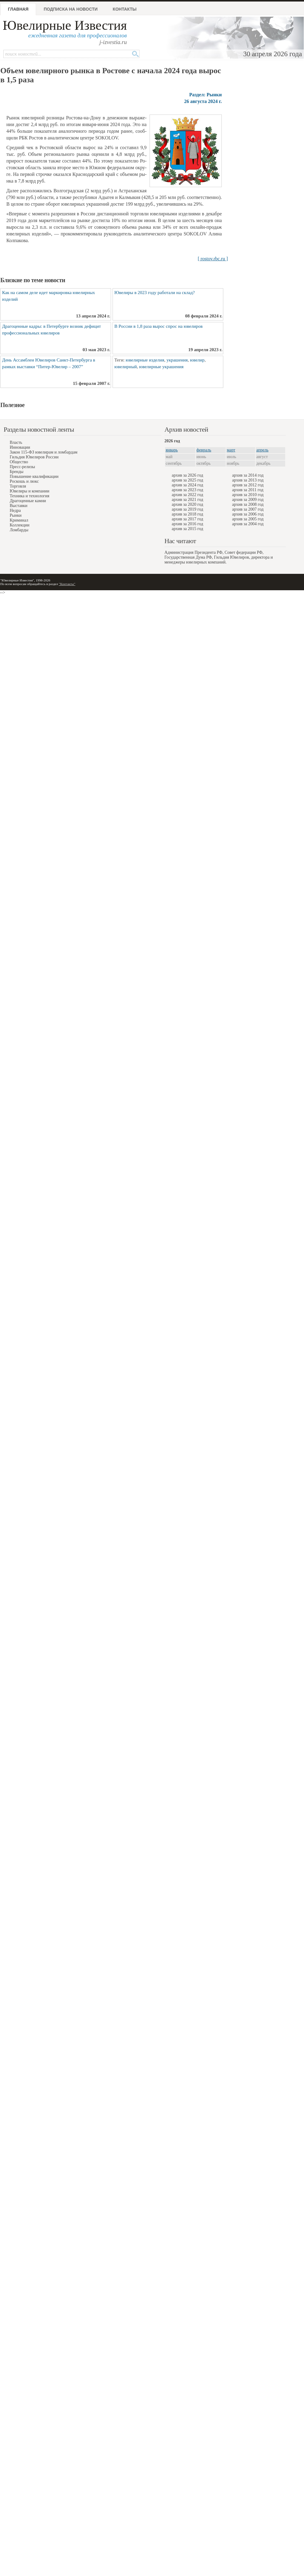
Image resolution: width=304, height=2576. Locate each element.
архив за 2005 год (248, 519)
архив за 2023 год (187, 490)
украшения (177, 360)
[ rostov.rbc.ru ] (213, 258)
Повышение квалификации (34, 476)
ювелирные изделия (145, 360)
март (231, 450)
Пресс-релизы (22, 466)
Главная (18, 9)
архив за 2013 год (248, 480)
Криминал (19, 520)
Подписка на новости (71, 9)
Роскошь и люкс (24, 481)
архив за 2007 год (248, 509)
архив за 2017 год (187, 519)
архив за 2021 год (187, 499)
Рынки (16, 515)
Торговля (18, 486)
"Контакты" (67, 584)
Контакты (125, 9)
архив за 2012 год (248, 485)
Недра (15, 510)
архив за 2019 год (187, 509)
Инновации (20, 447)
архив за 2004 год (248, 524)
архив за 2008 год (248, 504)
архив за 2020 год (187, 504)
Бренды (16, 471)
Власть (16, 442)
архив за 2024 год (187, 485)
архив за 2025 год (187, 480)
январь (172, 450)
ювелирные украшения (161, 366)
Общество (19, 462)
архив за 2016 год (187, 524)
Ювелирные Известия (65, 25)
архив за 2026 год (187, 475)
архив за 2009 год (248, 499)
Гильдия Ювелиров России (34, 457)
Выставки (18, 505)
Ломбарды (19, 530)
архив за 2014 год (248, 475)
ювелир (197, 360)
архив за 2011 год (247, 490)
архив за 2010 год (248, 494)
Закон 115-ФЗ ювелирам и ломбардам (43, 452)
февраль (204, 450)
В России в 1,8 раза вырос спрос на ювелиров (158, 326)
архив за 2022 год (187, 494)
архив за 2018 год (187, 514)
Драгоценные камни (28, 500)
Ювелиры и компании (29, 491)
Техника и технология (29, 496)
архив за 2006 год (248, 514)
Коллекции (19, 525)
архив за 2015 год (187, 528)
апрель (262, 450)
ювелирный (125, 366)
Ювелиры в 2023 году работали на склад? (154, 292)
